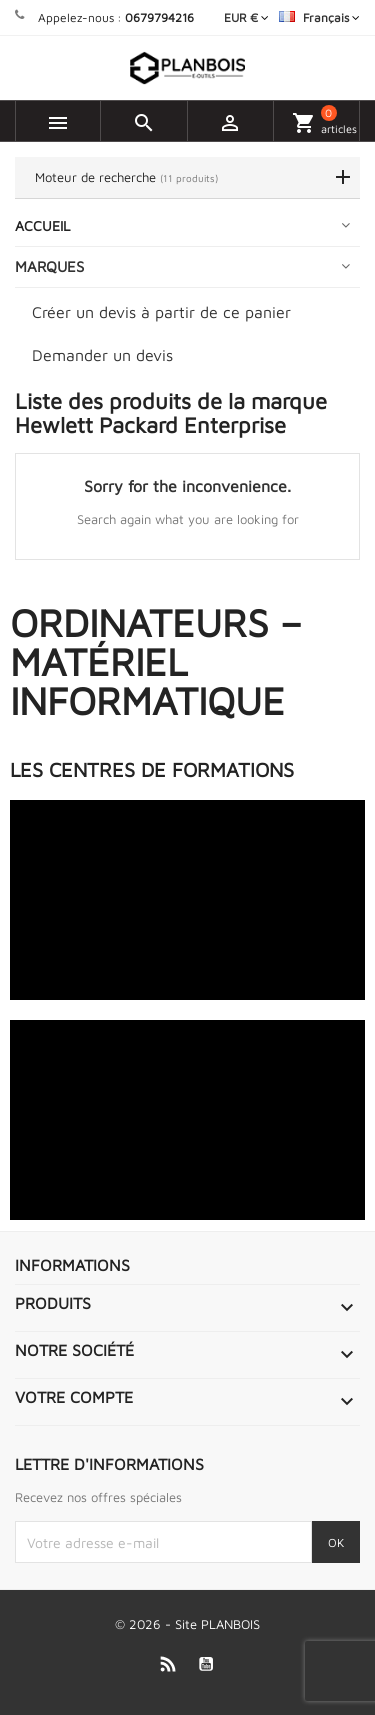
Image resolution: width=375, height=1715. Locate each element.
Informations (72, 1265)
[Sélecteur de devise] (246, 17)
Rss (167, 1663)
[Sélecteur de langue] (319, 17)
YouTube (205, 1663)
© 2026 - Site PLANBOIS (187, 1624)
